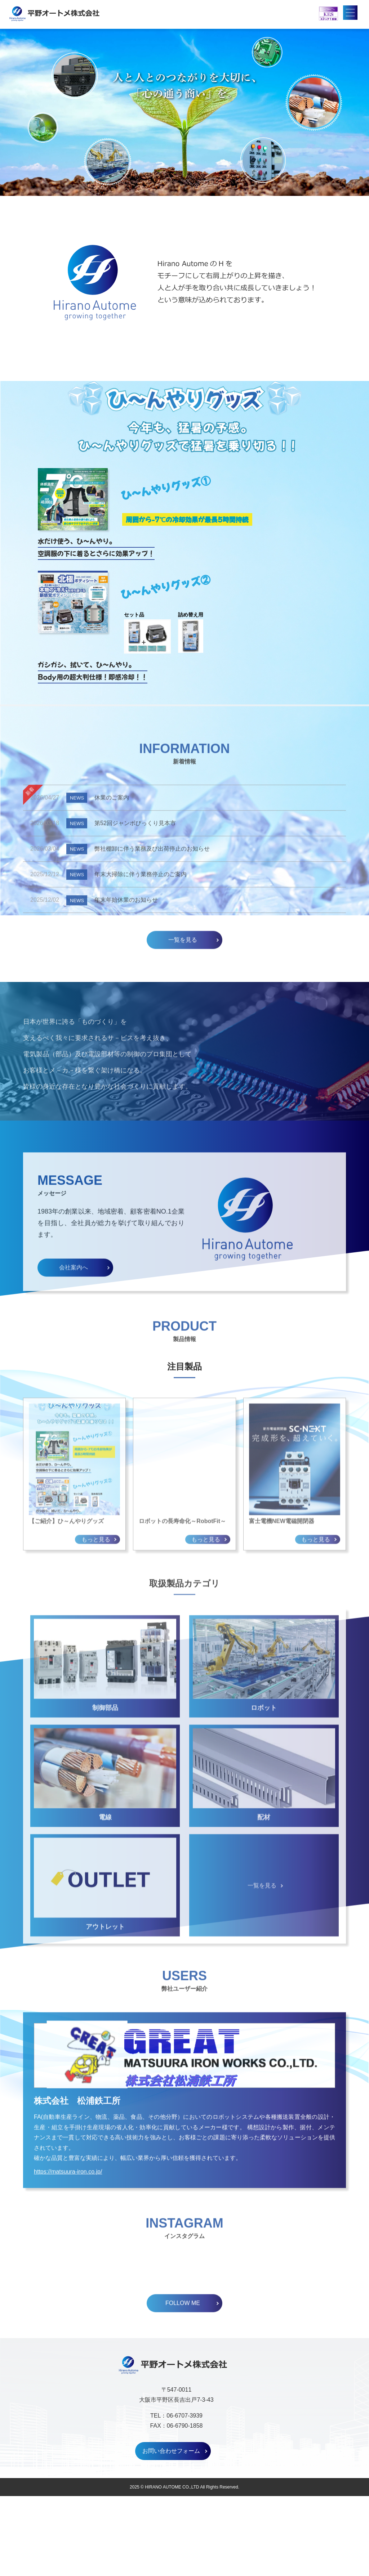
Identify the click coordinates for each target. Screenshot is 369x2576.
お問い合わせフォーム (171, 2531)
